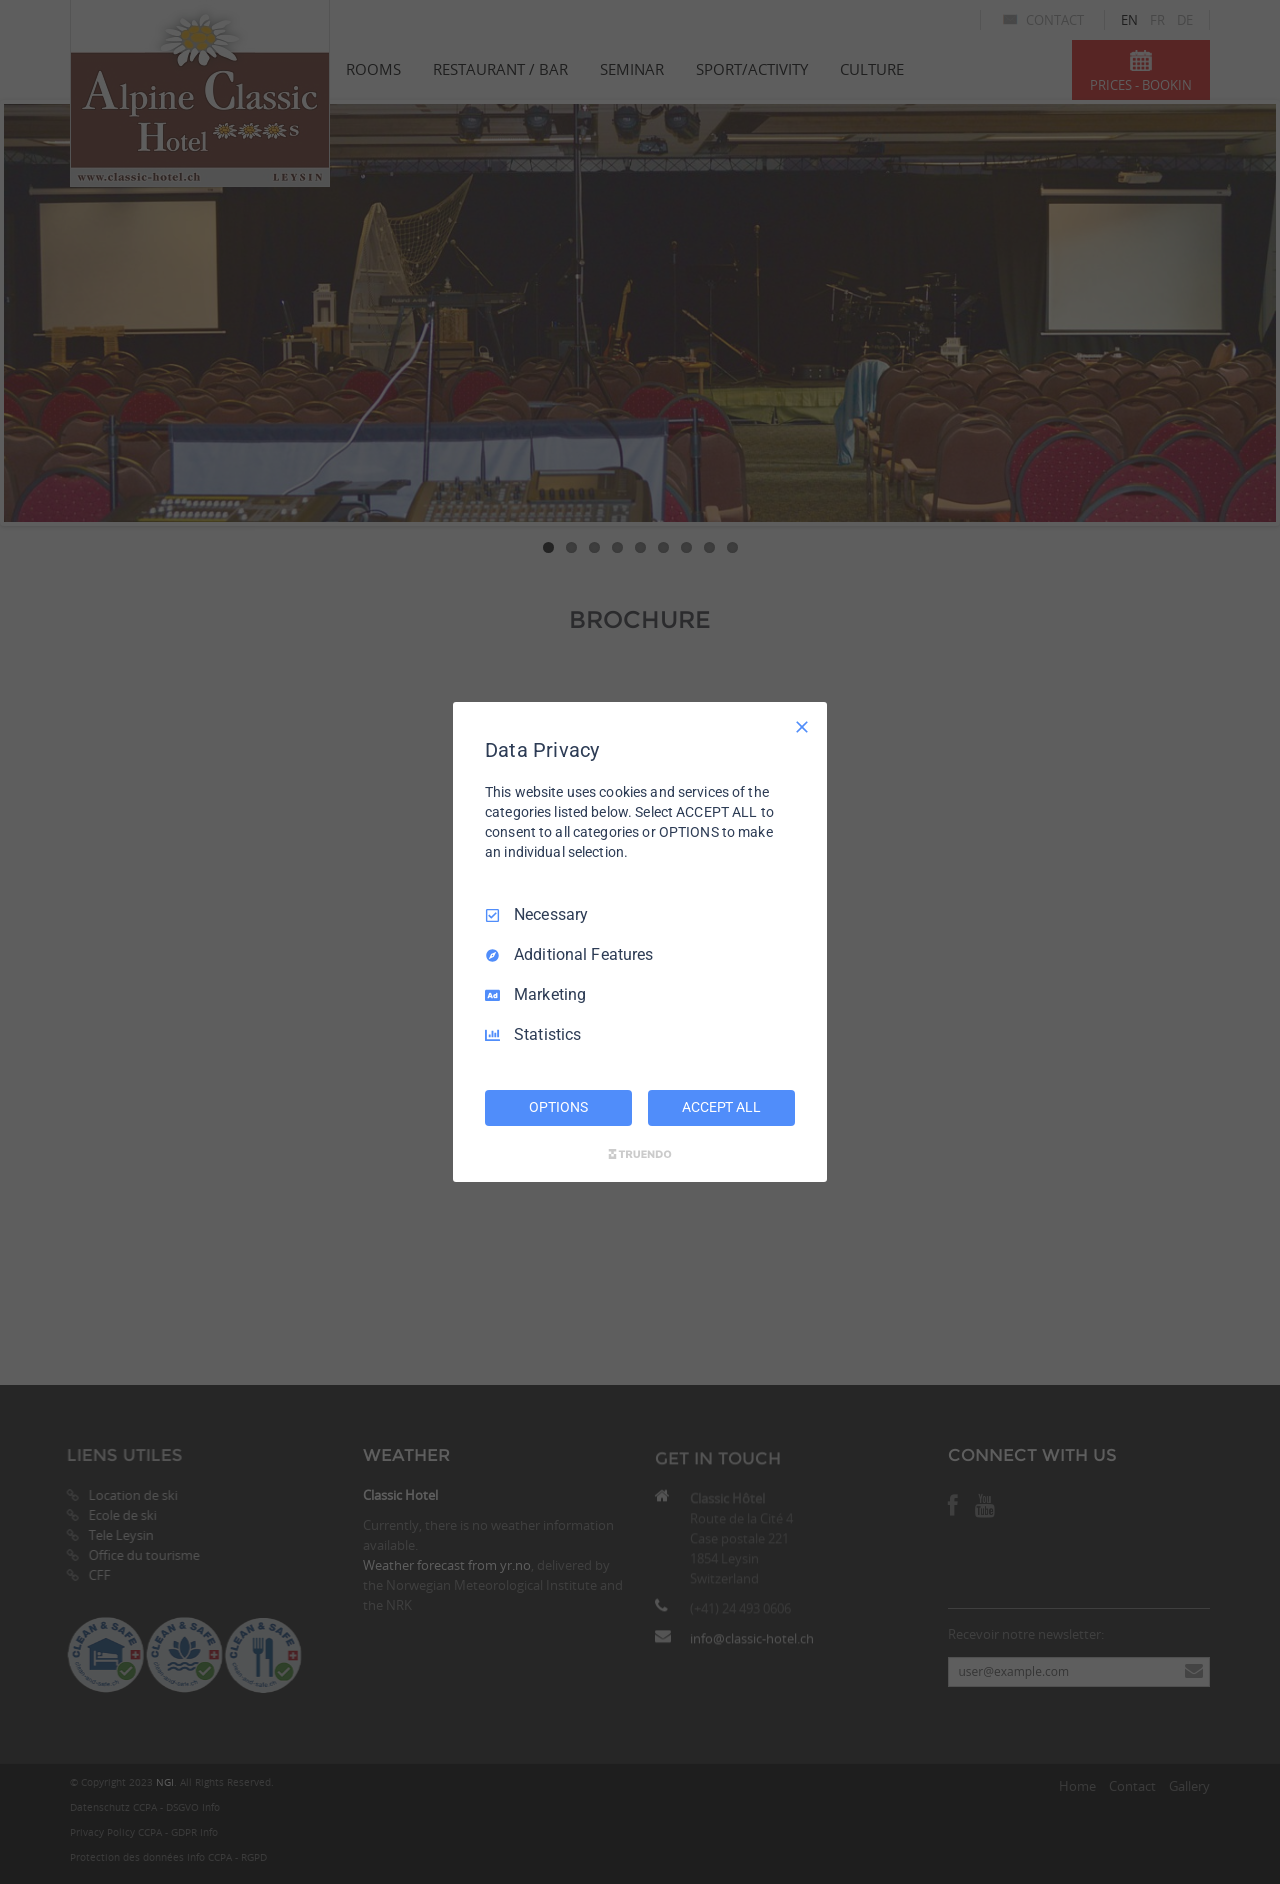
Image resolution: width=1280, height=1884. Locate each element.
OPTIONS (558, 1107)
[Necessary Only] (802, 727)
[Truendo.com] (640, 1154)
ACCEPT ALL (721, 1107)
